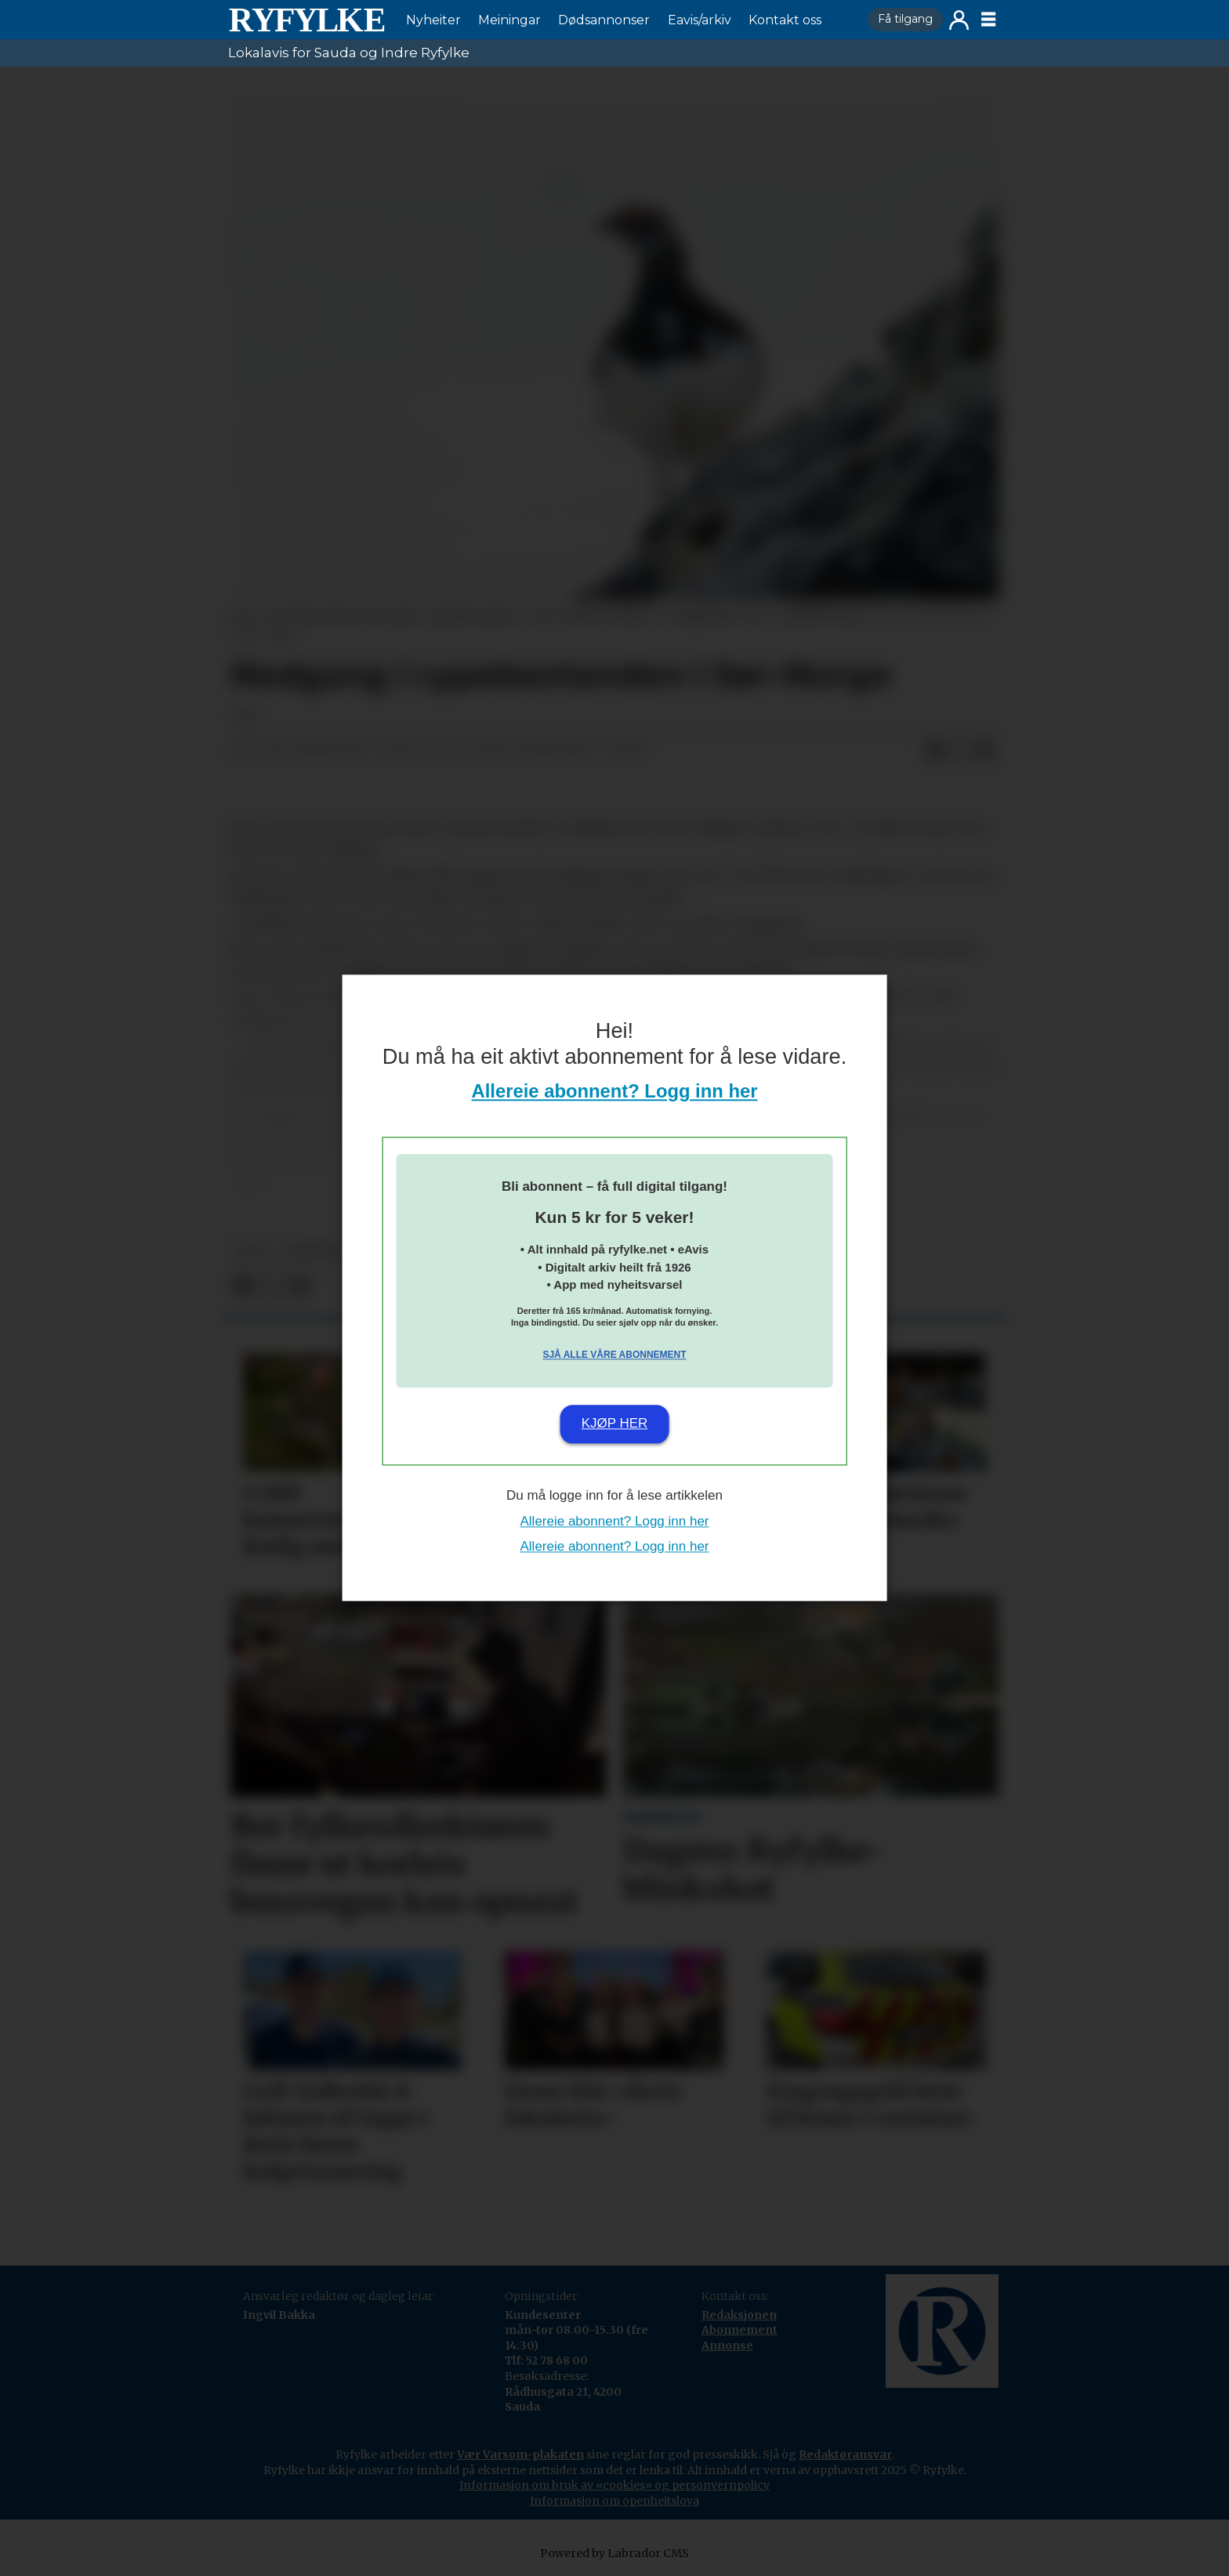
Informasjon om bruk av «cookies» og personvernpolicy (614, 2485)
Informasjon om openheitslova (614, 2501)
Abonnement (740, 2330)
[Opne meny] (988, 19)
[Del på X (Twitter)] (960, 751)
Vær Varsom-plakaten (520, 2454)
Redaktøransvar (845, 2454)
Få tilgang (905, 19)
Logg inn (959, 20)
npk (250, 1251)
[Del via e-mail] (985, 751)
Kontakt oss (785, 20)
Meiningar (509, 20)
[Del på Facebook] (935, 751)
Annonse (727, 2345)
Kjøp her (615, 1423)
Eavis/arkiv (699, 20)
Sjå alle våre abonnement (614, 1354)
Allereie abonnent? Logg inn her (615, 1091)
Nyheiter (433, 20)
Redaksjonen (739, 2315)
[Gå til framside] (306, 19)
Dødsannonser (604, 20)
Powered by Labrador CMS (614, 2553)
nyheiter (313, 1251)
